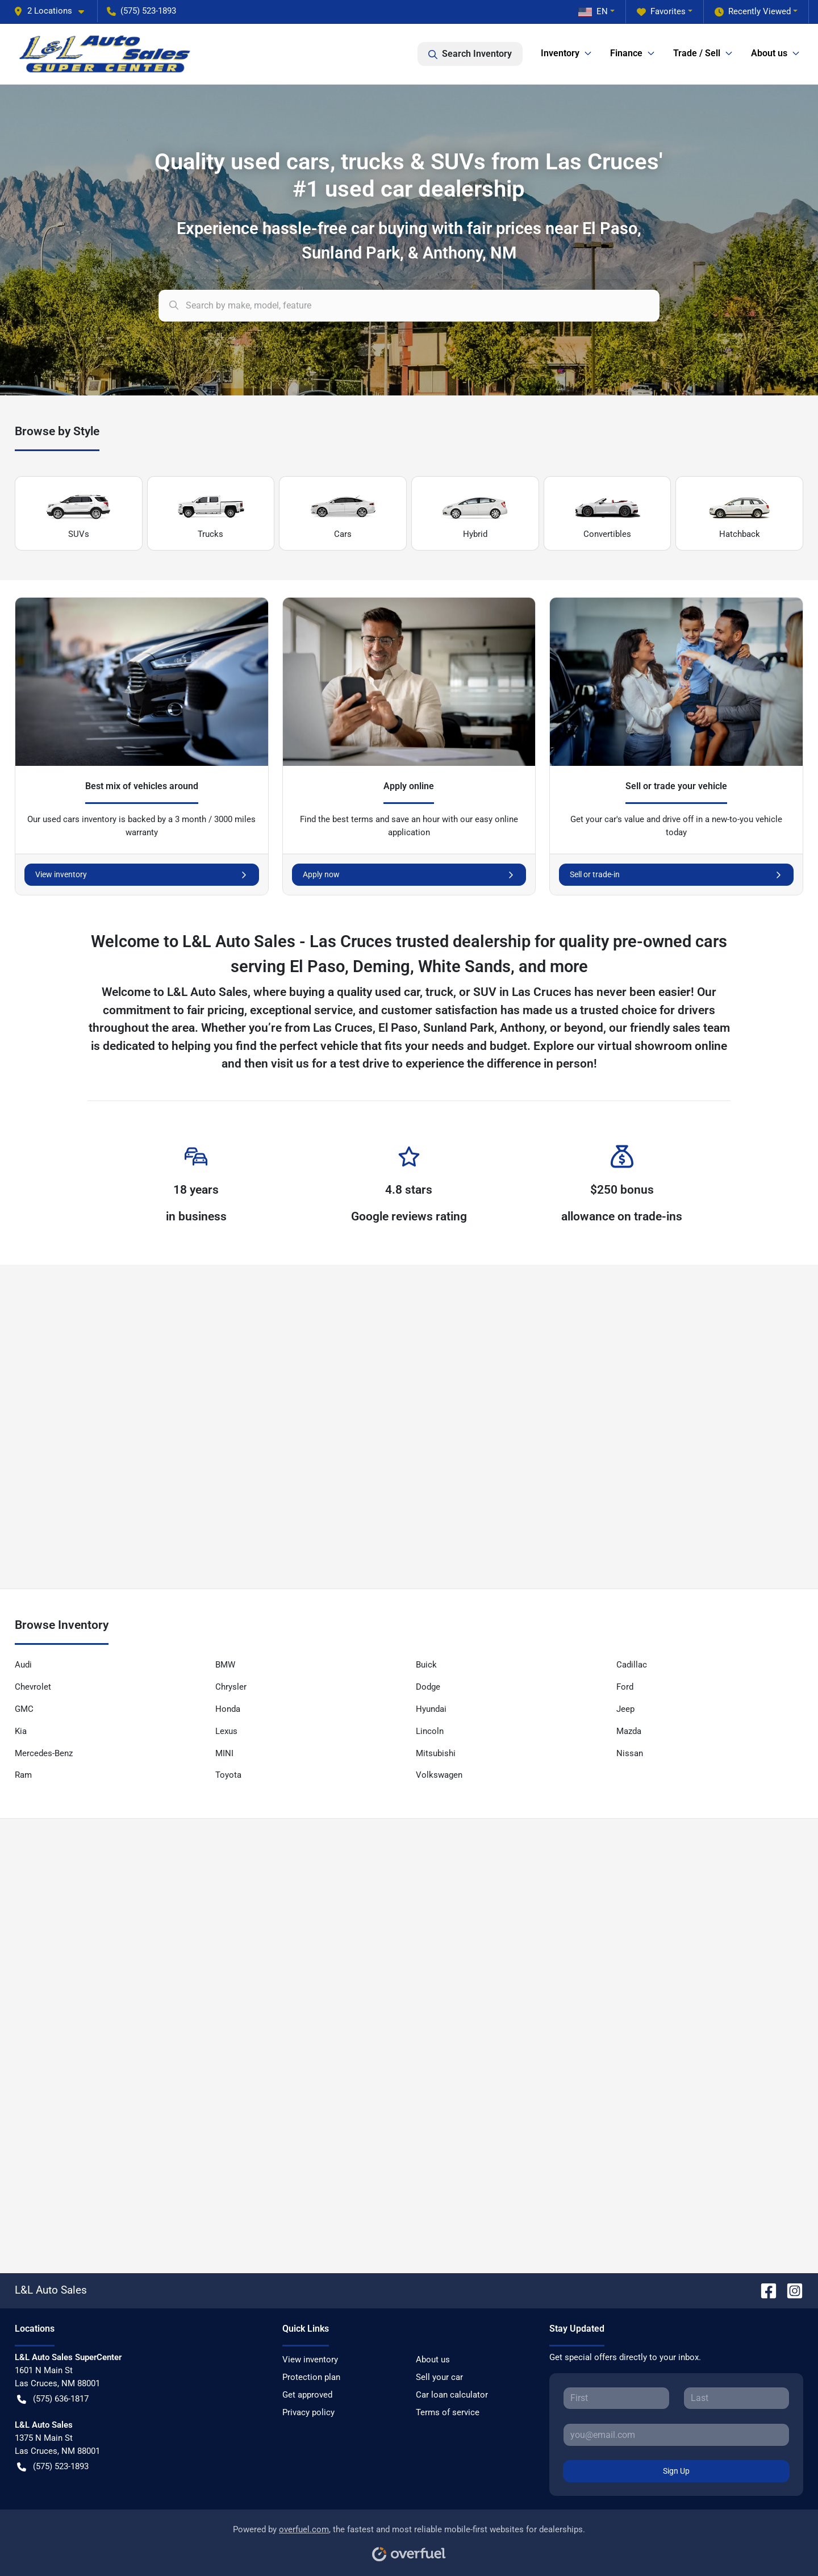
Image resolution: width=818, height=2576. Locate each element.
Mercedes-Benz (44, 1753)
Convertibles (607, 513)
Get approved (307, 2395)
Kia (21, 1731)
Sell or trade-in (676, 875)
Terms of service (447, 2412)
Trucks (211, 513)
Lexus (226, 1731)
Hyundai (431, 1709)
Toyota (228, 1775)
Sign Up (676, 2470)
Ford (624, 1687)
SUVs (78, 513)
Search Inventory (470, 54)
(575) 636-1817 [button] (53, 2399)
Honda (227, 1709)
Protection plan (311, 2377)
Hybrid (475, 513)
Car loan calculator (452, 2395)
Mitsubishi (436, 1753)
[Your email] (676, 2434)
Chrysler (231, 1687)
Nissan (629, 1753)
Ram (23, 1775)
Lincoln (430, 1731)
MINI (224, 1753)
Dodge (428, 1687)
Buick (426, 1665)
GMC (24, 1709)
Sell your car (439, 2377)
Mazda (628, 1731)
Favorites (661, 11)
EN (593, 11)
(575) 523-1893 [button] (141, 11)
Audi (23, 1665)
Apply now (409, 875)
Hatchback (740, 513)
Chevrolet (33, 1687)
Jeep (625, 1709)
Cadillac (631, 1665)
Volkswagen (439, 1775)
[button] (53, 11)
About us (433, 2359)
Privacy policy (308, 2412)
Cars (343, 513)
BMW (225, 1665)
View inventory (141, 875)
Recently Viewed (753, 11)
